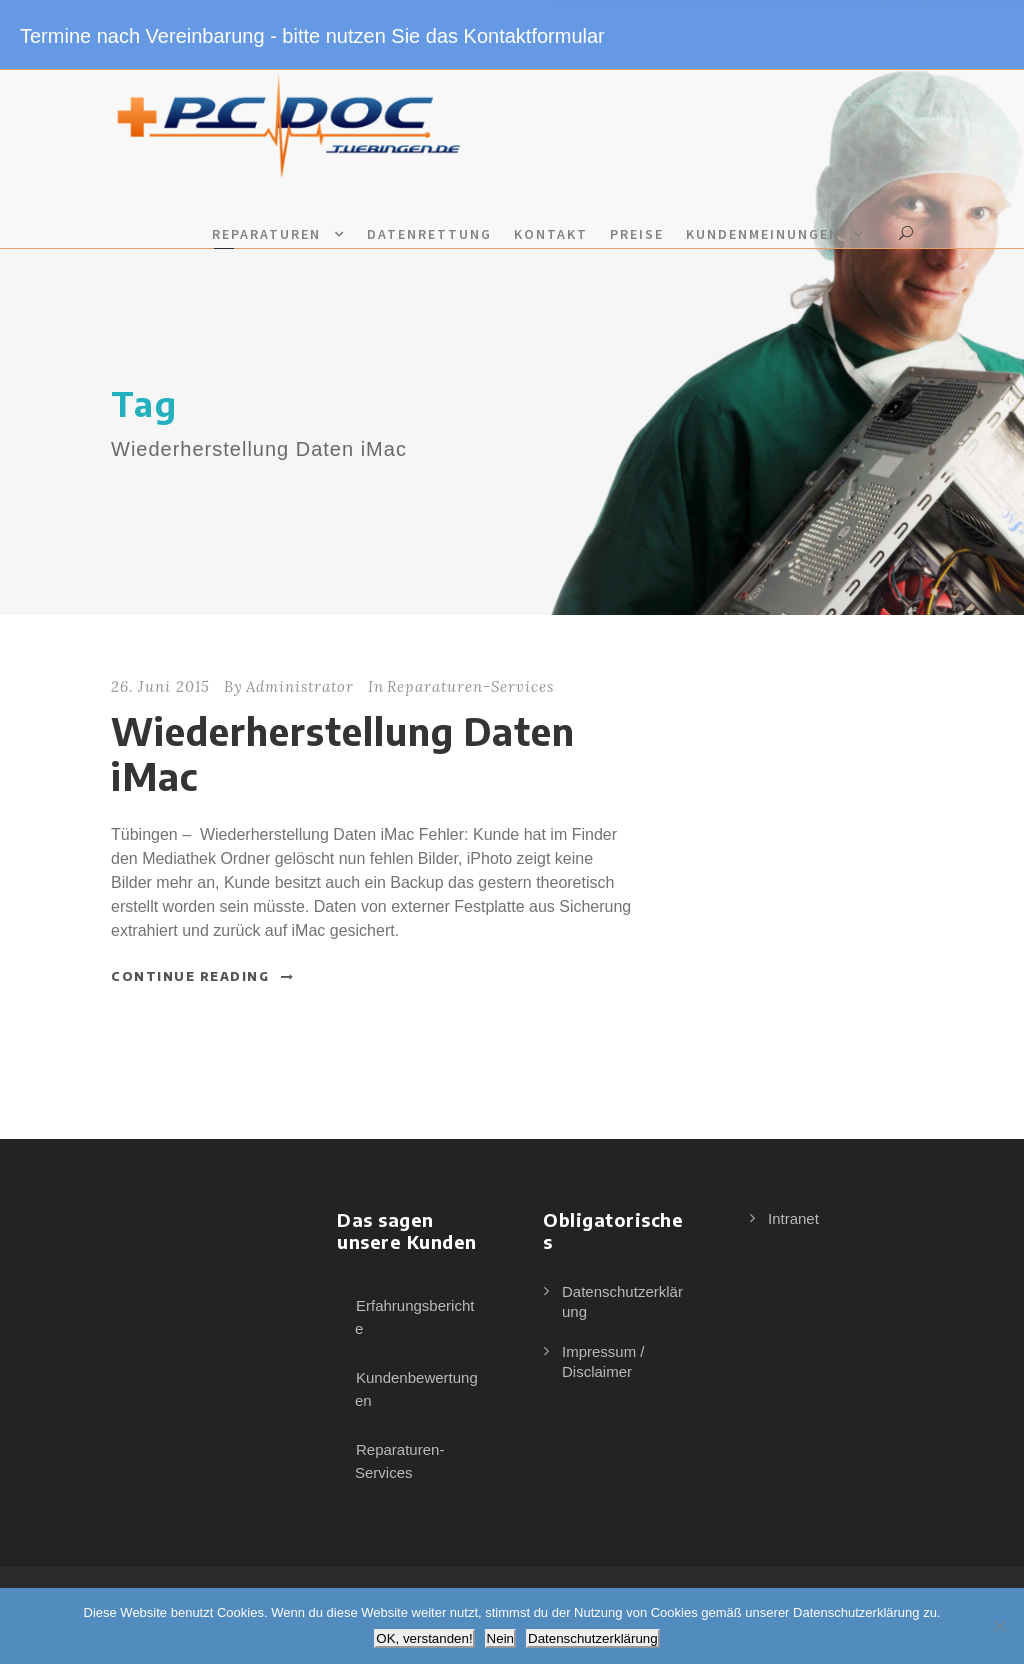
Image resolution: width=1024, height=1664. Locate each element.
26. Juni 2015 (160, 686)
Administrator (300, 686)
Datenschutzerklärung (593, 1638)
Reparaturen (266, 234)
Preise (637, 234)
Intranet (793, 1218)
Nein (500, 1638)
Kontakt (551, 234)
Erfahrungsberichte (414, 1317)
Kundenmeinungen (763, 234)
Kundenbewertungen (416, 1389)
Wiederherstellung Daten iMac (343, 753)
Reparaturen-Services (470, 686)
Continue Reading (203, 976)
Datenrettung (429, 234)
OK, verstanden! (424, 1638)
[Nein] (999, 1626)
